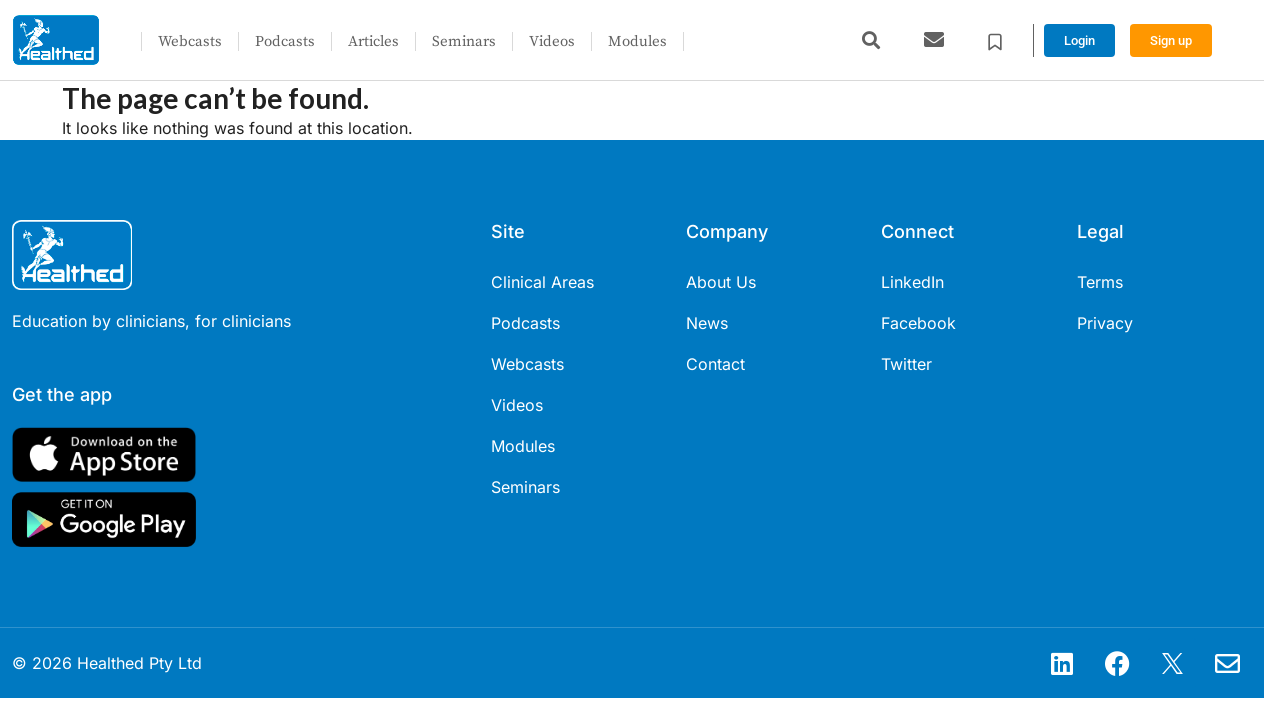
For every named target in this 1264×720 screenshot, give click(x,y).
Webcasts (190, 41)
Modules (637, 41)
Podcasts (285, 41)
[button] (870, 40)
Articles (373, 41)
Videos (552, 41)
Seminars (464, 41)
